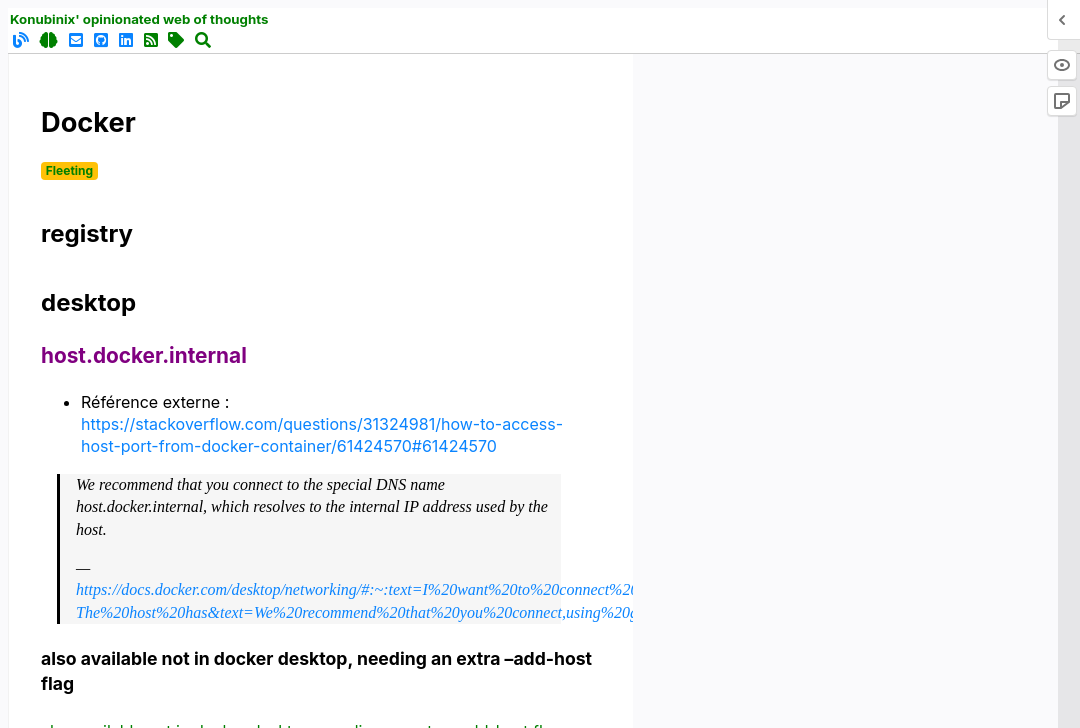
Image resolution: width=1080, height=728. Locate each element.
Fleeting (69, 170)
